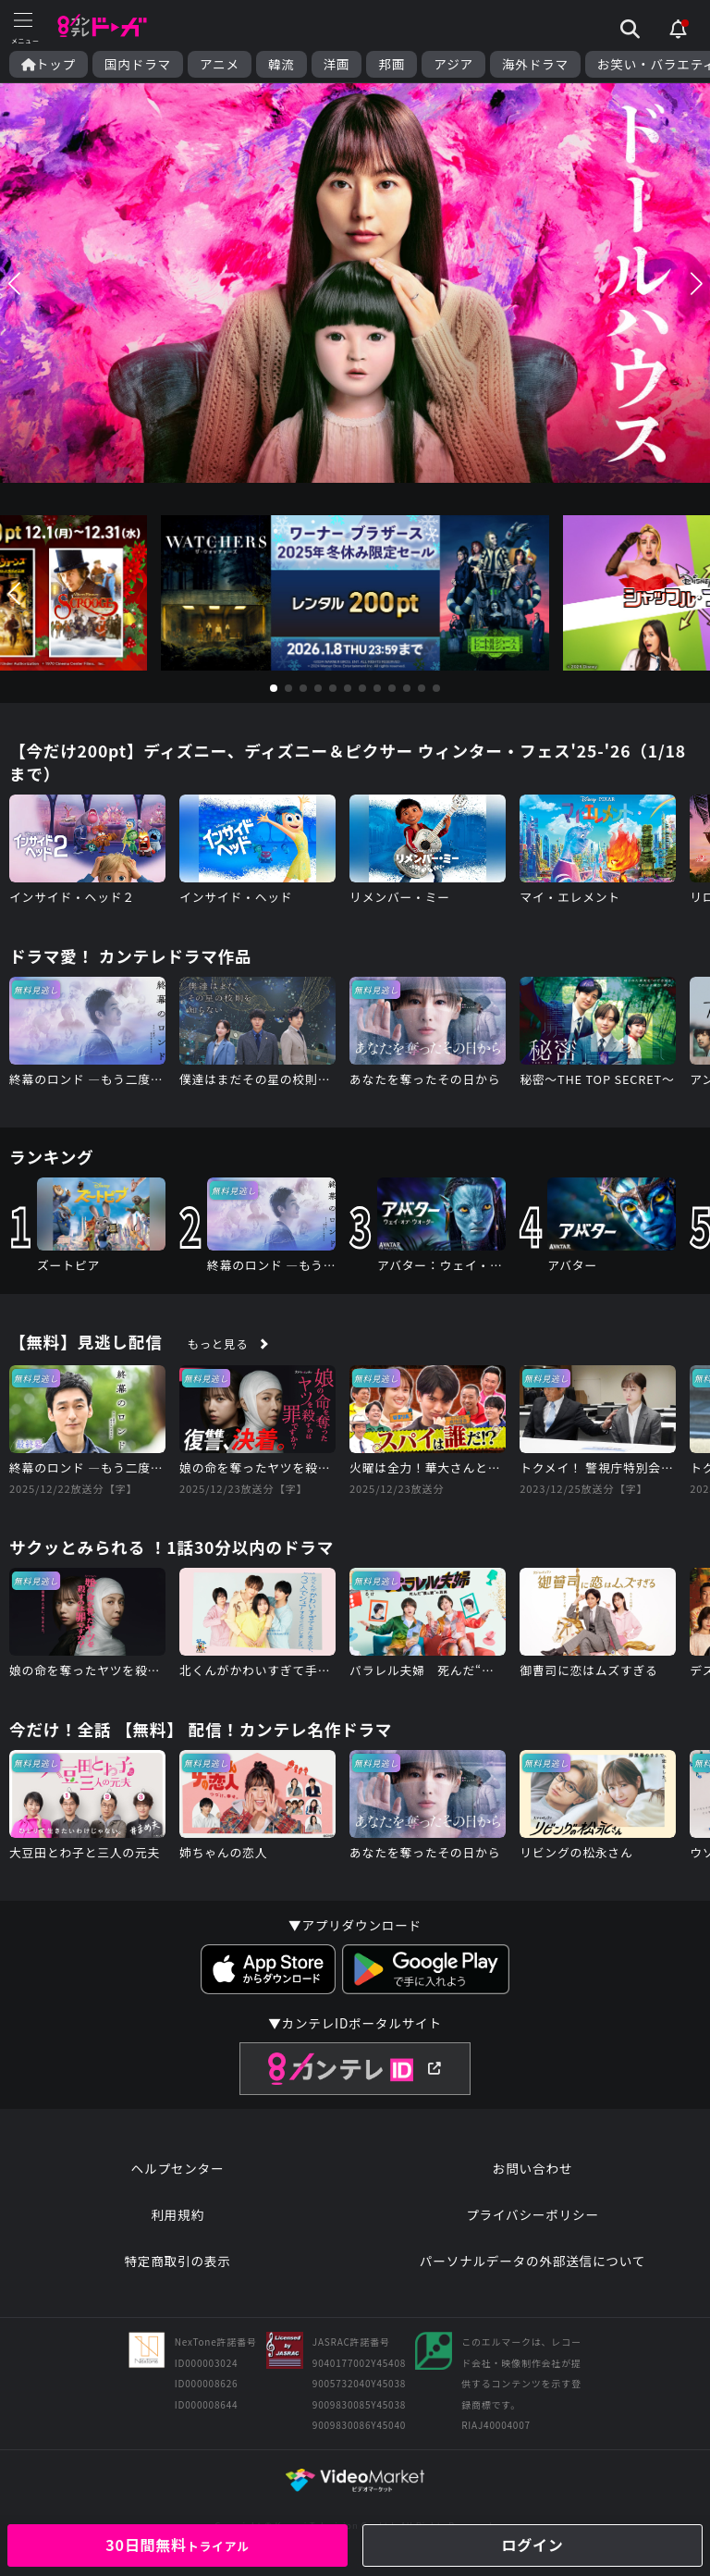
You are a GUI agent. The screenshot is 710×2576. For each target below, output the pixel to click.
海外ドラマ (535, 64)
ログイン (532, 2544)
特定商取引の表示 (177, 2260)
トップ (48, 64)
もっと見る (218, 1344)
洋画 (337, 64)
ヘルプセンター (178, 2168)
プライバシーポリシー (532, 2214)
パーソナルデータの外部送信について (532, 2260)
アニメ (219, 64)
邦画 (391, 64)
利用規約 (177, 2214)
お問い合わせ (532, 2168)
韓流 (281, 64)
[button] (14, 283)
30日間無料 (177, 2544)
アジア (453, 64)
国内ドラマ (137, 64)
